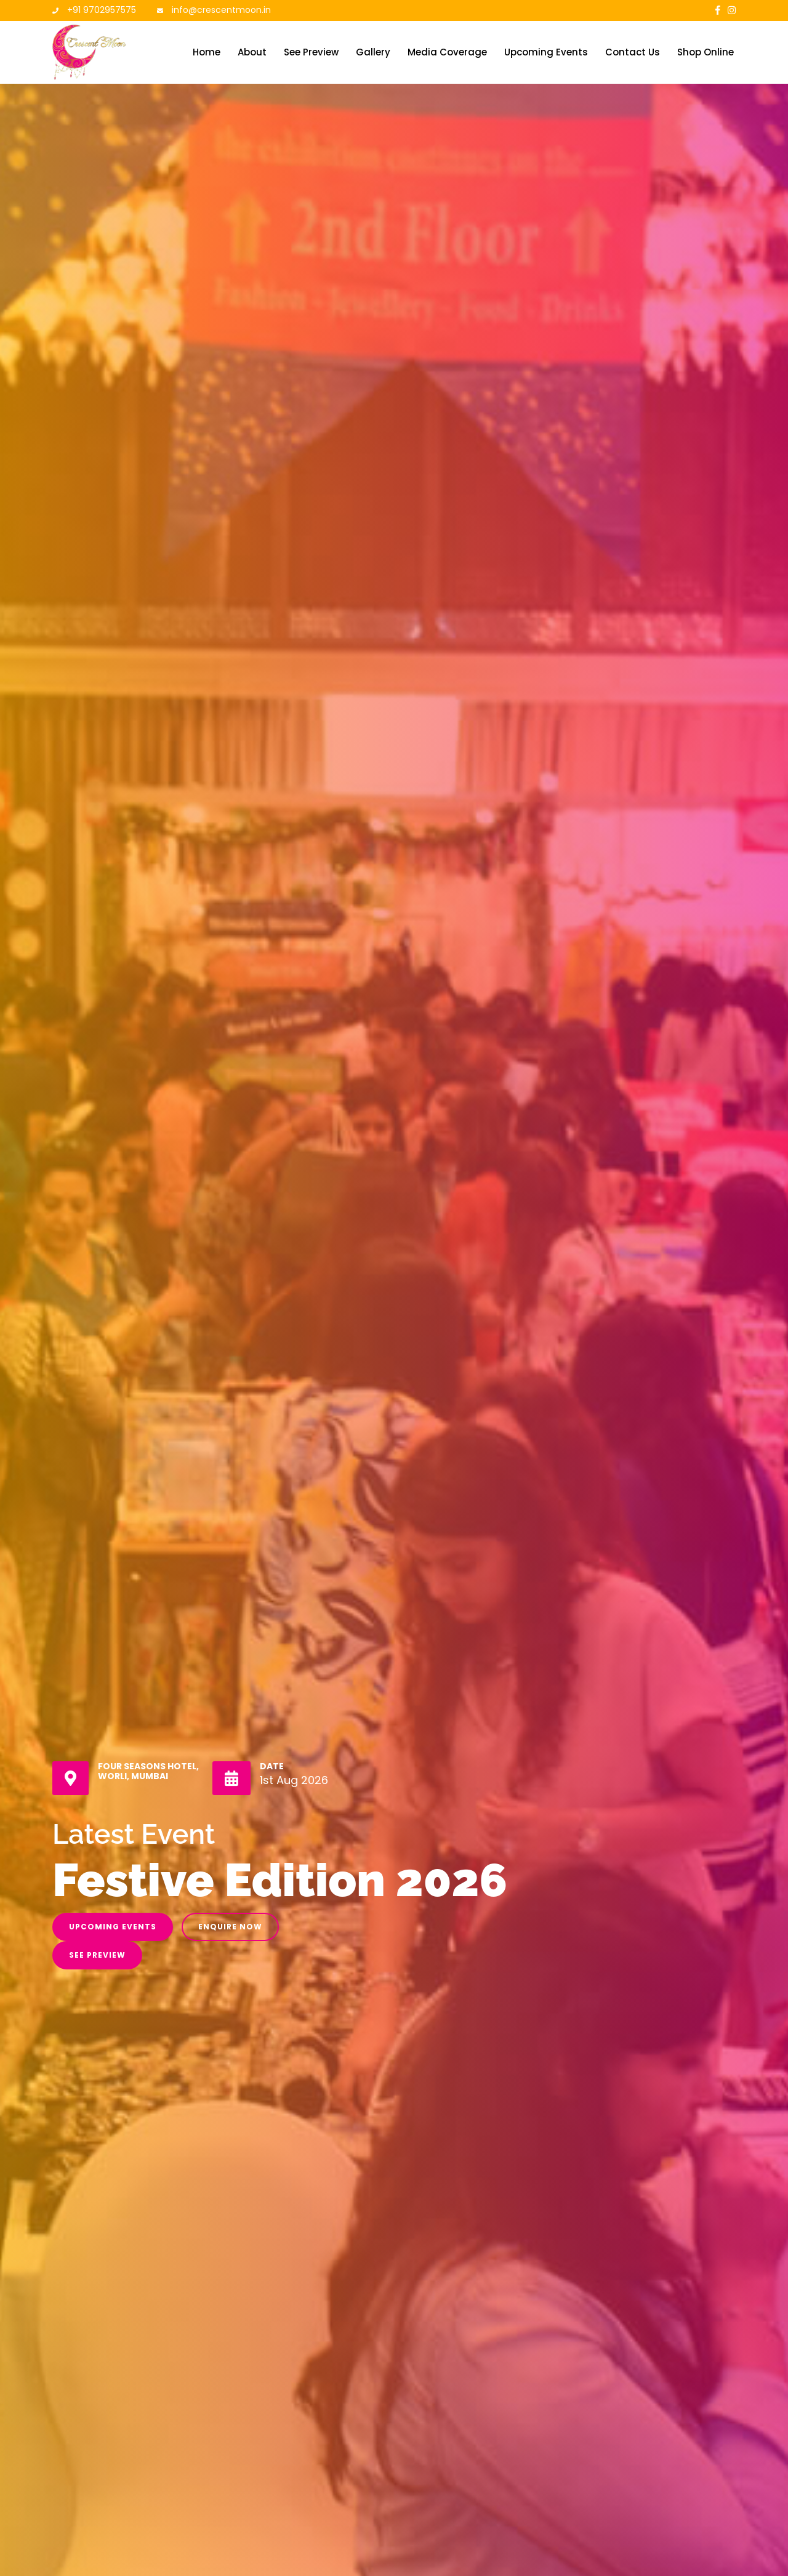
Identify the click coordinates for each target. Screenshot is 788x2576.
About (252, 52)
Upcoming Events (546, 52)
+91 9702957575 (101, 10)
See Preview (311, 52)
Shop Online (705, 52)
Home (206, 52)
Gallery (373, 52)
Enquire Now (230, 1926)
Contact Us (632, 52)
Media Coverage (447, 52)
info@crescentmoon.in (221, 10)
